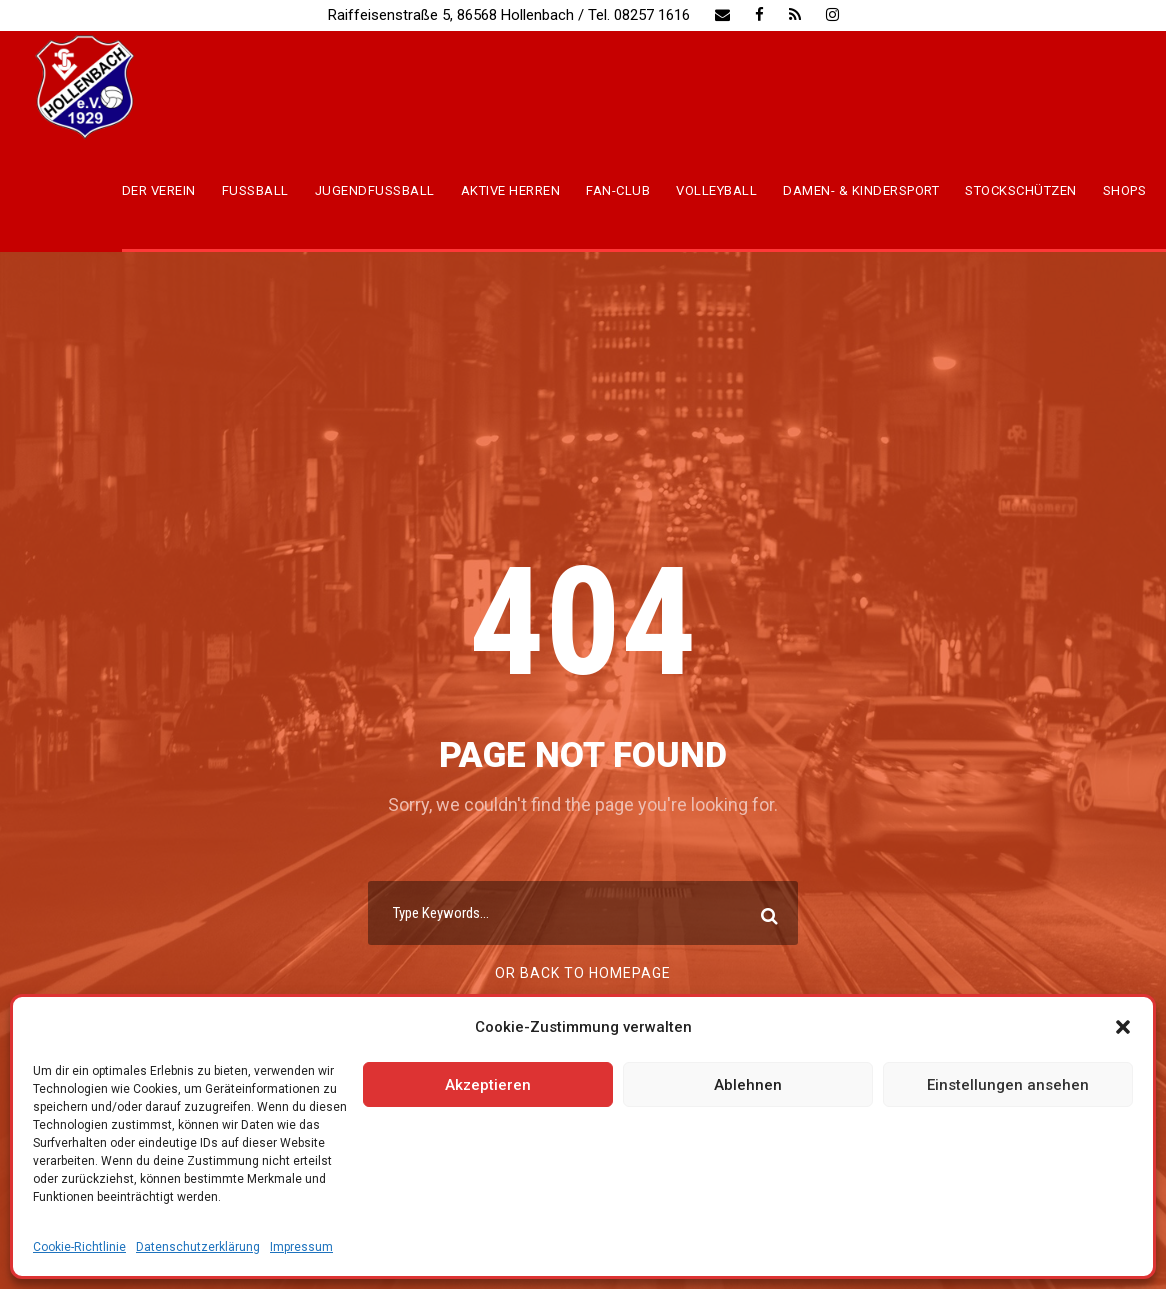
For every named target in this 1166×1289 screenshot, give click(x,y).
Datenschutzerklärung (198, 1247)
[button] (1123, 1027)
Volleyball (716, 190)
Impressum (301, 1247)
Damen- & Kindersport (861, 190)
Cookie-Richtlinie (79, 1247)
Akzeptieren (488, 1085)
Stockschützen (1021, 190)
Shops (1125, 190)
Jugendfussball (375, 190)
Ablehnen (748, 1085)
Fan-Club (618, 190)
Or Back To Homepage (583, 973)
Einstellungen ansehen (1008, 1085)
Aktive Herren (511, 190)
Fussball (255, 190)
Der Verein (159, 190)
